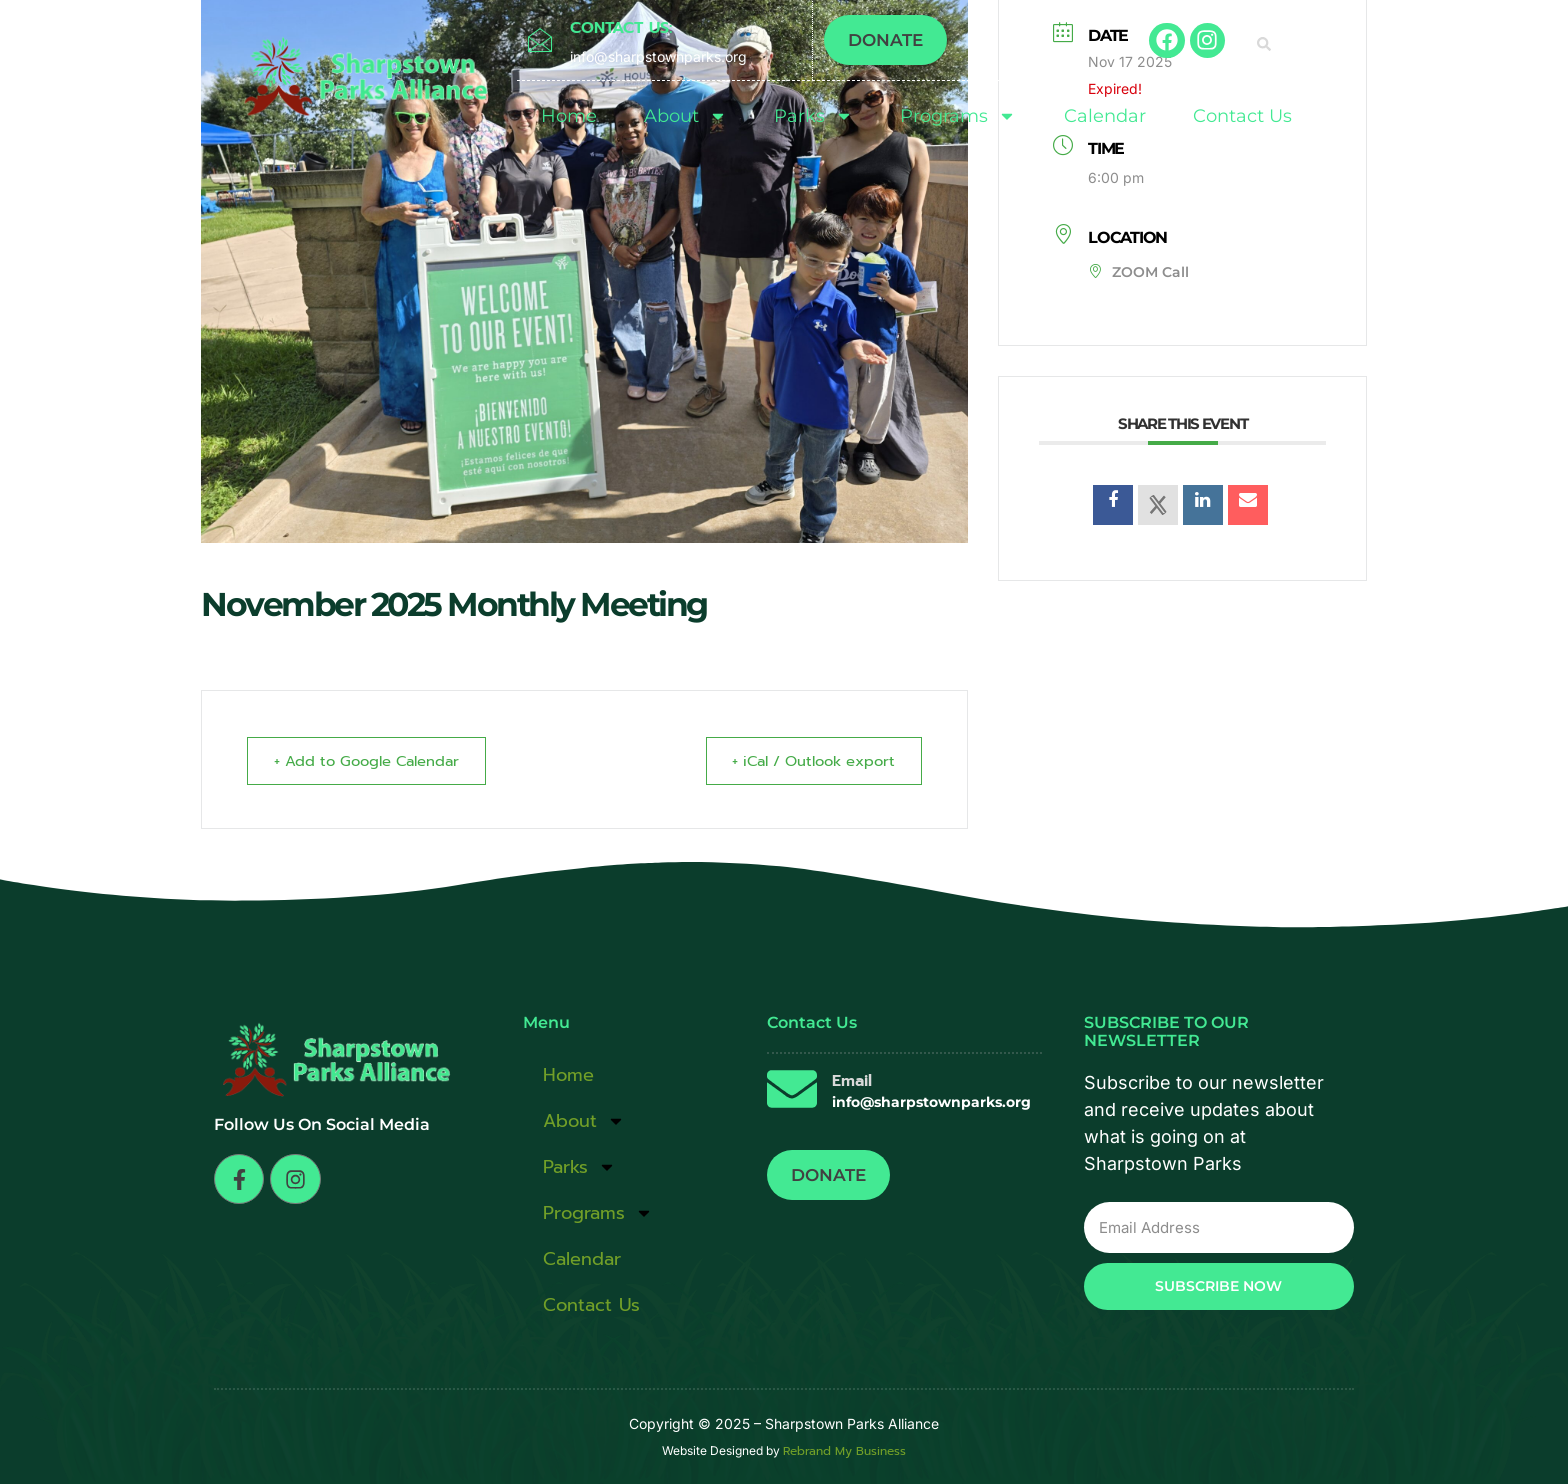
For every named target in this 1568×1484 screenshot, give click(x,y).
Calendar (1105, 116)
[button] (1264, 44)
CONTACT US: (621, 28)
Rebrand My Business (844, 1451)
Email (852, 1081)
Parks (813, 116)
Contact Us (1242, 116)
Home (569, 116)
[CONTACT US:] (539, 40)
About (685, 116)
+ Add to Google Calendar (373, 761)
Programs (958, 116)
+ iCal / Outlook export (806, 761)
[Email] (792, 1089)
